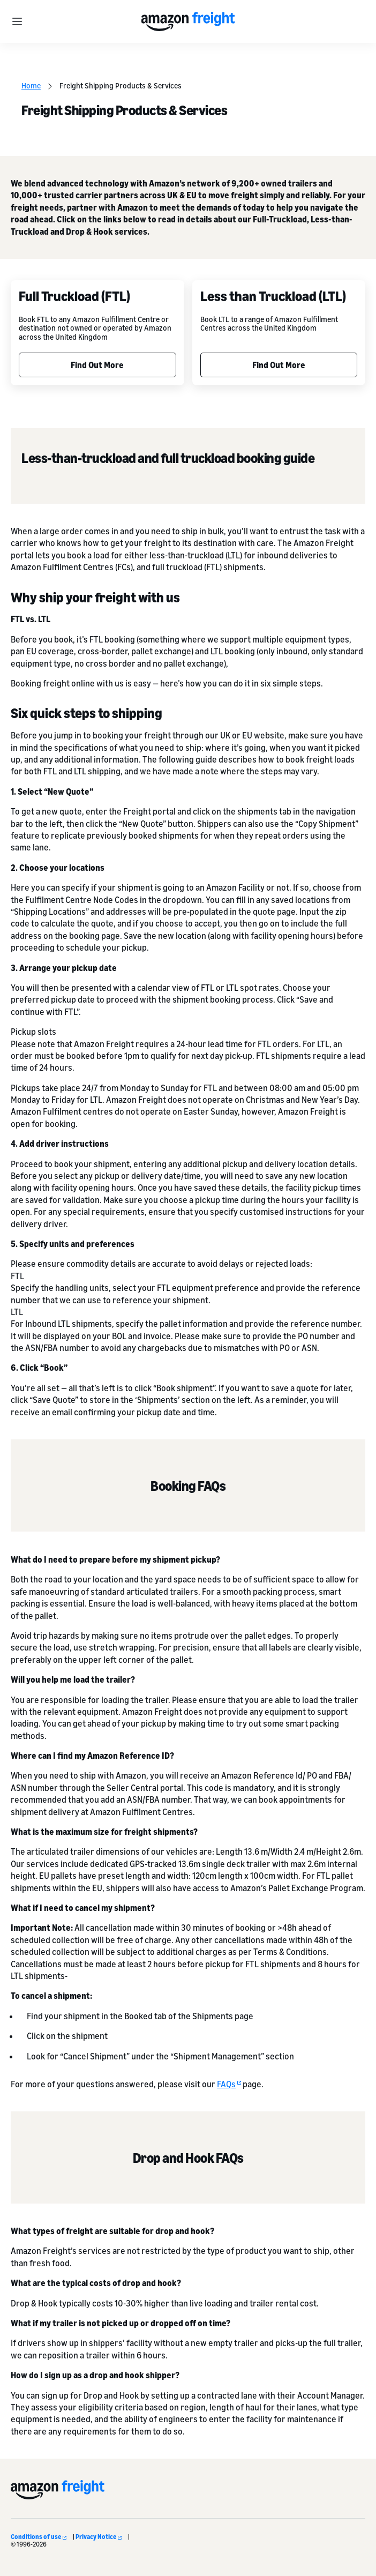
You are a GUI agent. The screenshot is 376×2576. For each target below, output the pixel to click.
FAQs (229, 2084)
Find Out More (97, 365)
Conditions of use (38, 2537)
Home (31, 85)
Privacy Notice (99, 2537)
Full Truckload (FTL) (74, 296)
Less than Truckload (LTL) (273, 296)
